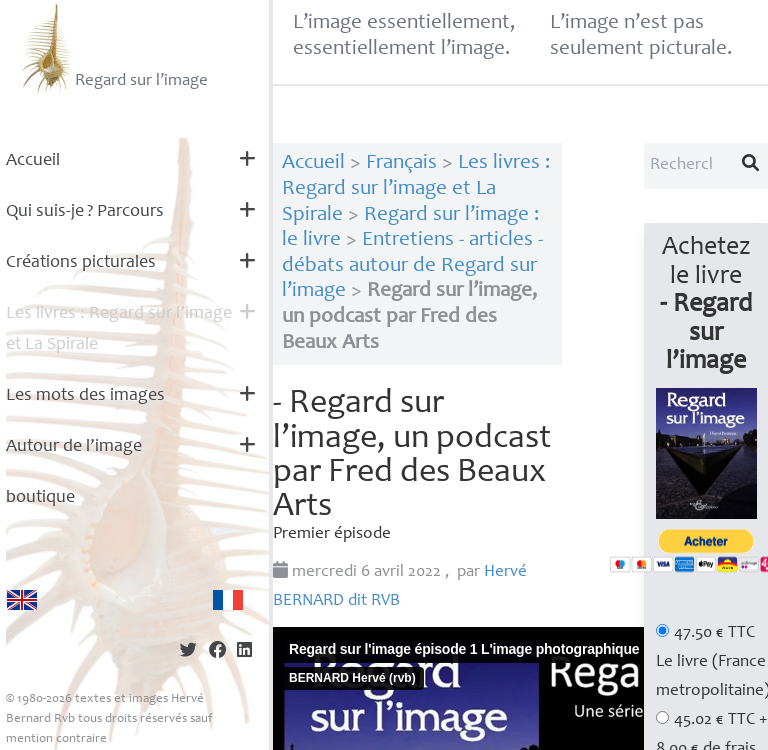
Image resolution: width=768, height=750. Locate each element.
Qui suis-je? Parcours (85, 212)
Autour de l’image (74, 447)
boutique (40, 498)
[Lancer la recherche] (751, 166)
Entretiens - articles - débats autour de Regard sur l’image (412, 266)
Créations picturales (81, 263)
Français (401, 163)
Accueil (33, 161)
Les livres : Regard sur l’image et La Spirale (119, 329)
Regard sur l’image (112, 48)
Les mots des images (85, 396)
